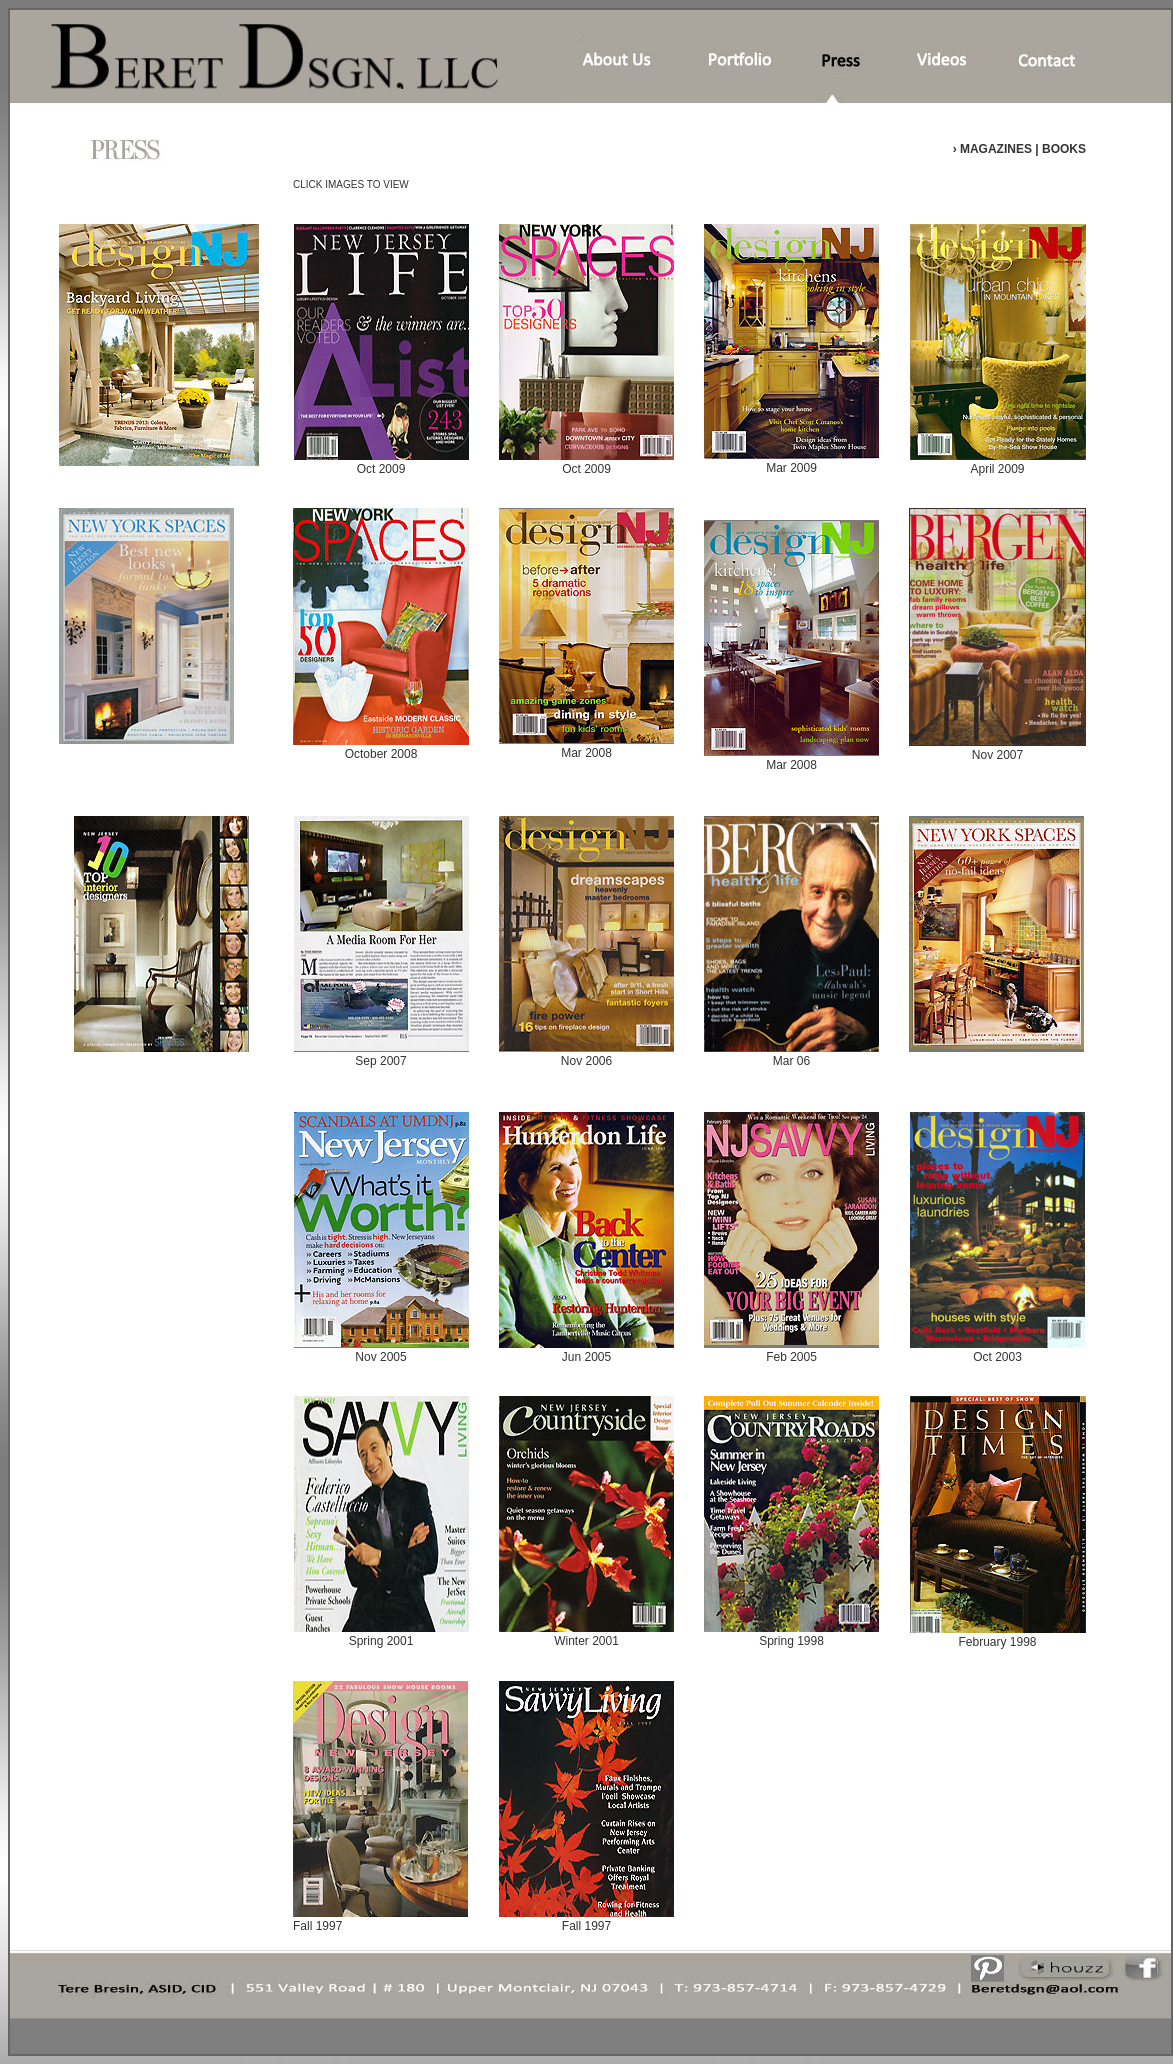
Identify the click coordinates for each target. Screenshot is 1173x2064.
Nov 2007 (997, 748)
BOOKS (1062, 149)
